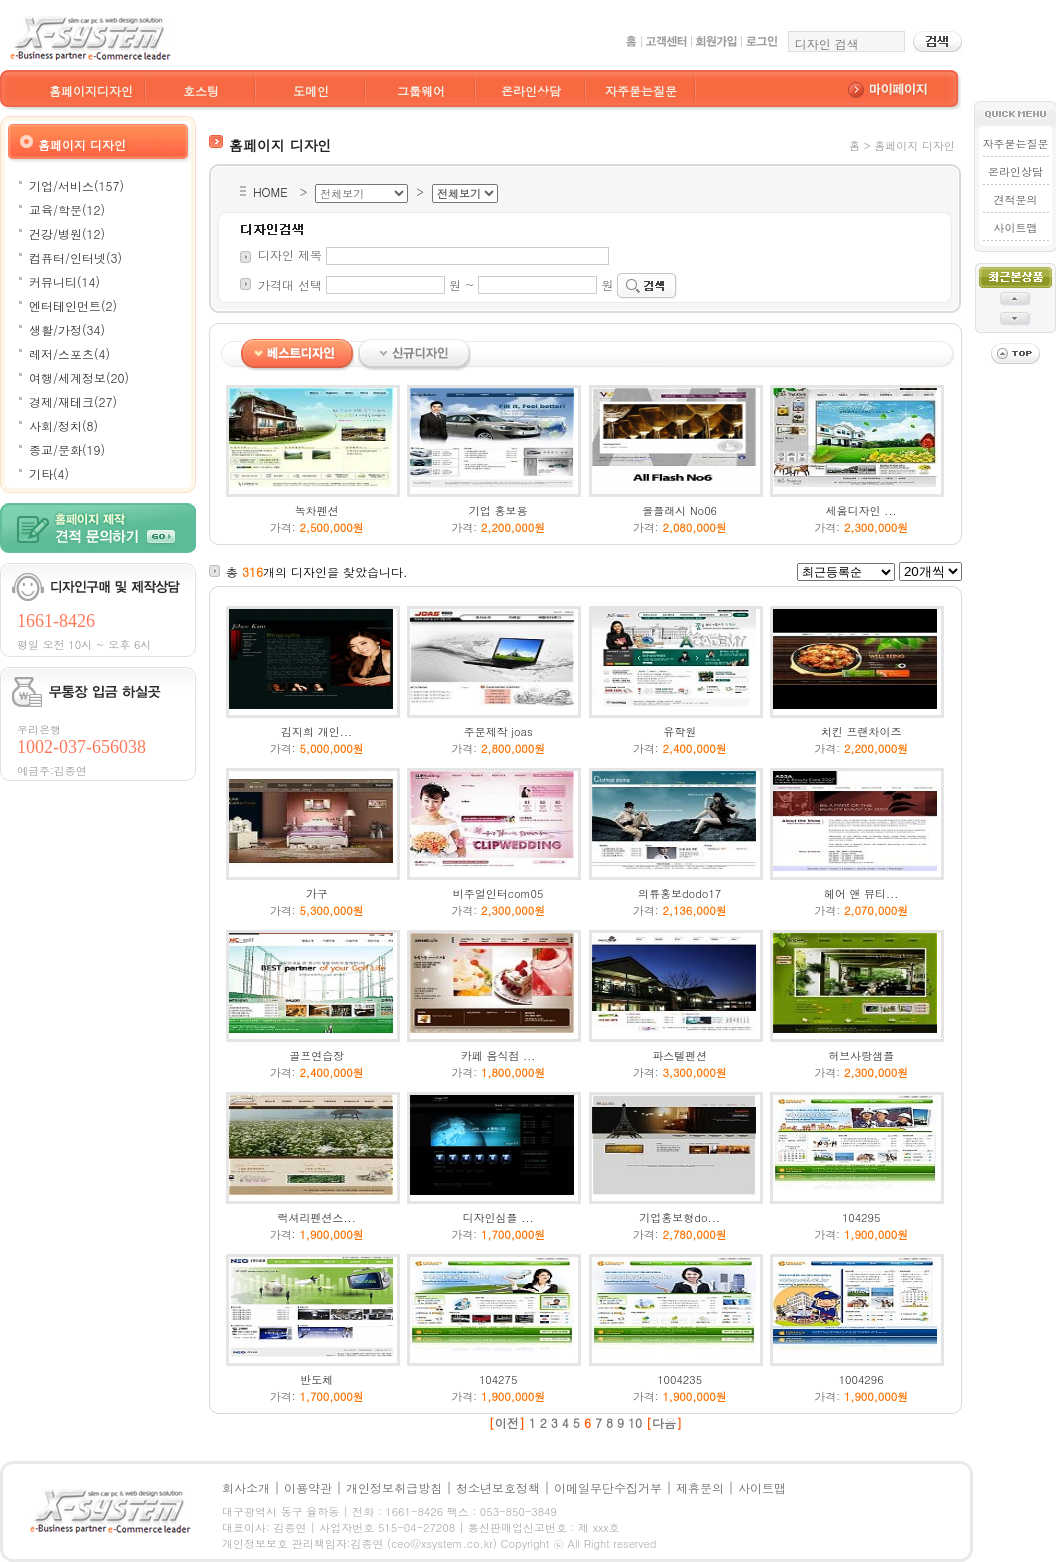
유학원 (679, 731)
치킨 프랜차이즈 (861, 731)
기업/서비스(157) (76, 185)
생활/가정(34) (67, 329)
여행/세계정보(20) (79, 377)
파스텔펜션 (679, 1055)
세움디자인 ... (861, 510)
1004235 (679, 1379)
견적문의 (1015, 199)
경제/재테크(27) (73, 401)
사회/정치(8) (63, 425)
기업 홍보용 (498, 510)
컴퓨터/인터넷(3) (75, 257)
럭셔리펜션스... (316, 1217)
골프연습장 (316, 1055)
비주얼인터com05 (498, 893)
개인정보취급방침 (394, 1487)
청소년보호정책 (498, 1487)
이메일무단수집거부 (608, 1487)
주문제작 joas (498, 731)
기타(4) (49, 473)
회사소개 (246, 1487)
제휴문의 (700, 1487)
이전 (507, 1422)
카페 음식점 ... (498, 1055)
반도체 (316, 1379)
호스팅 (201, 90)
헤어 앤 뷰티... (861, 893)
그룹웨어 (421, 90)
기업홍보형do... (679, 1217)
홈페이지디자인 (91, 90)
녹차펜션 (317, 510)
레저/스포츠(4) (69, 353)
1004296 (861, 1379)
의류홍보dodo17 (679, 893)
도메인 (311, 90)
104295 (861, 1217)
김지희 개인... (316, 731)
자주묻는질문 (641, 90)
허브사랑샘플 (861, 1055)
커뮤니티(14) (64, 281)
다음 (664, 1422)
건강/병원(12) (67, 233)
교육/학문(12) (67, 209)
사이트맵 (1015, 227)
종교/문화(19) (67, 449)
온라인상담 (531, 90)
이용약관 (308, 1487)
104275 (498, 1379)
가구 (317, 893)
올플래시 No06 (679, 510)
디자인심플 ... (498, 1217)
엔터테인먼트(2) (73, 305)
